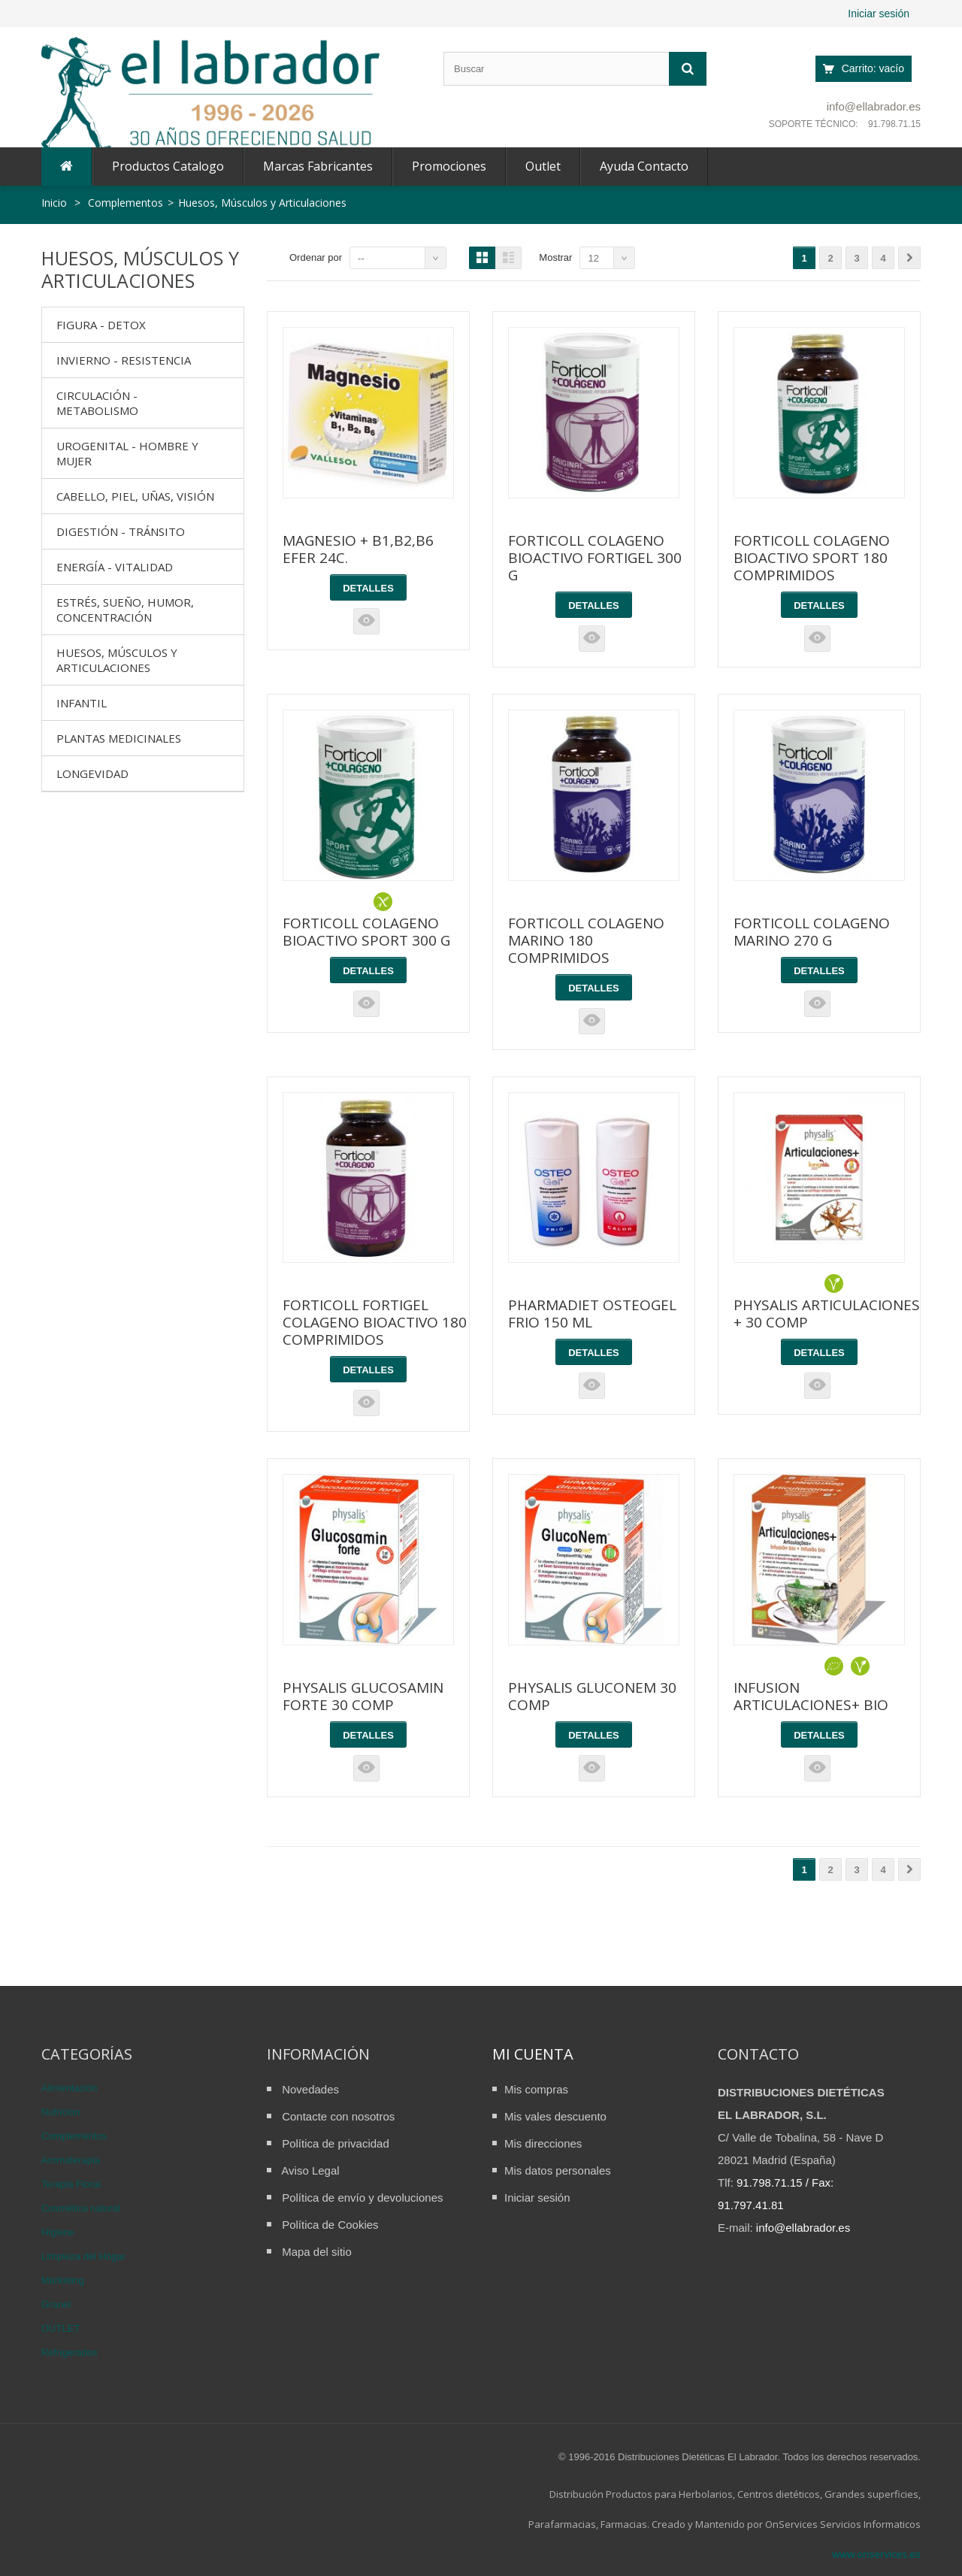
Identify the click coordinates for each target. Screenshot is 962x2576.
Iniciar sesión (878, 14)
